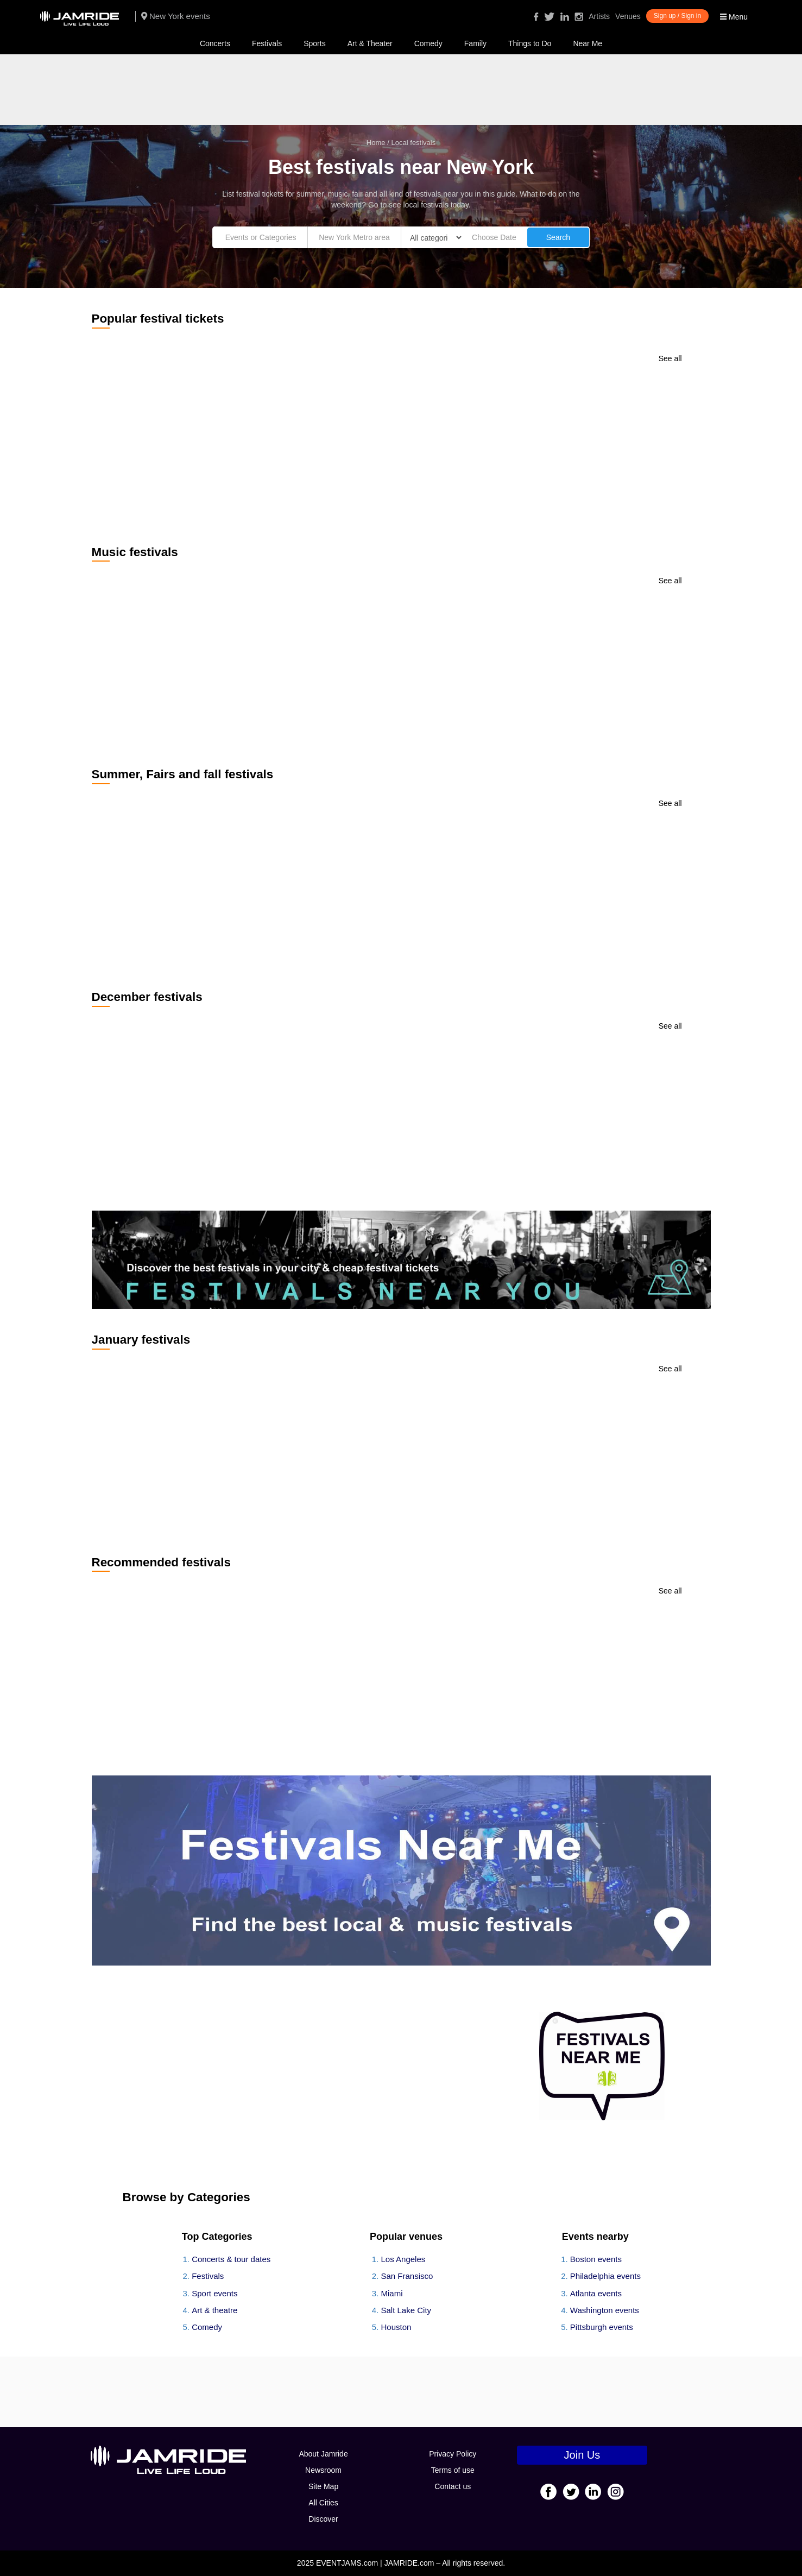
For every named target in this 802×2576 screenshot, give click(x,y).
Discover (323, 2519)
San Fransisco (407, 2276)
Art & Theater (370, 43)
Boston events (596, 2259)
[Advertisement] (401, 89)
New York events (175, 16)
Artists (599, 16)
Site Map (323, 2486)
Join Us (582, 2455)
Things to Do (529, 43)
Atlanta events (596, 2293)
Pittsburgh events (601, 2327)
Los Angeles (403, 2259)
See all (670, 358)
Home (376, 142)
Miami (392, 2293)
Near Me (587, 43)
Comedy (428, 43)
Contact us (452, 2486)
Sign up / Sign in (677, 16)
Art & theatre (214, 2310)
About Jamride (323, 2453)
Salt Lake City (406, 2310)
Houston (396, 2327)
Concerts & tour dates (231, 2259)
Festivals (267, 43)
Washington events (604, 2310)
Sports (314, 43)
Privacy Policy (452, 2453)
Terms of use (453, 2470)
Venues (628, 16)
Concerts (215, 43)
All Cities (323, 2502)
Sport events (214, 2293)
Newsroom (323, 2470)
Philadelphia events (605, 2276)
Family (475, 43)
